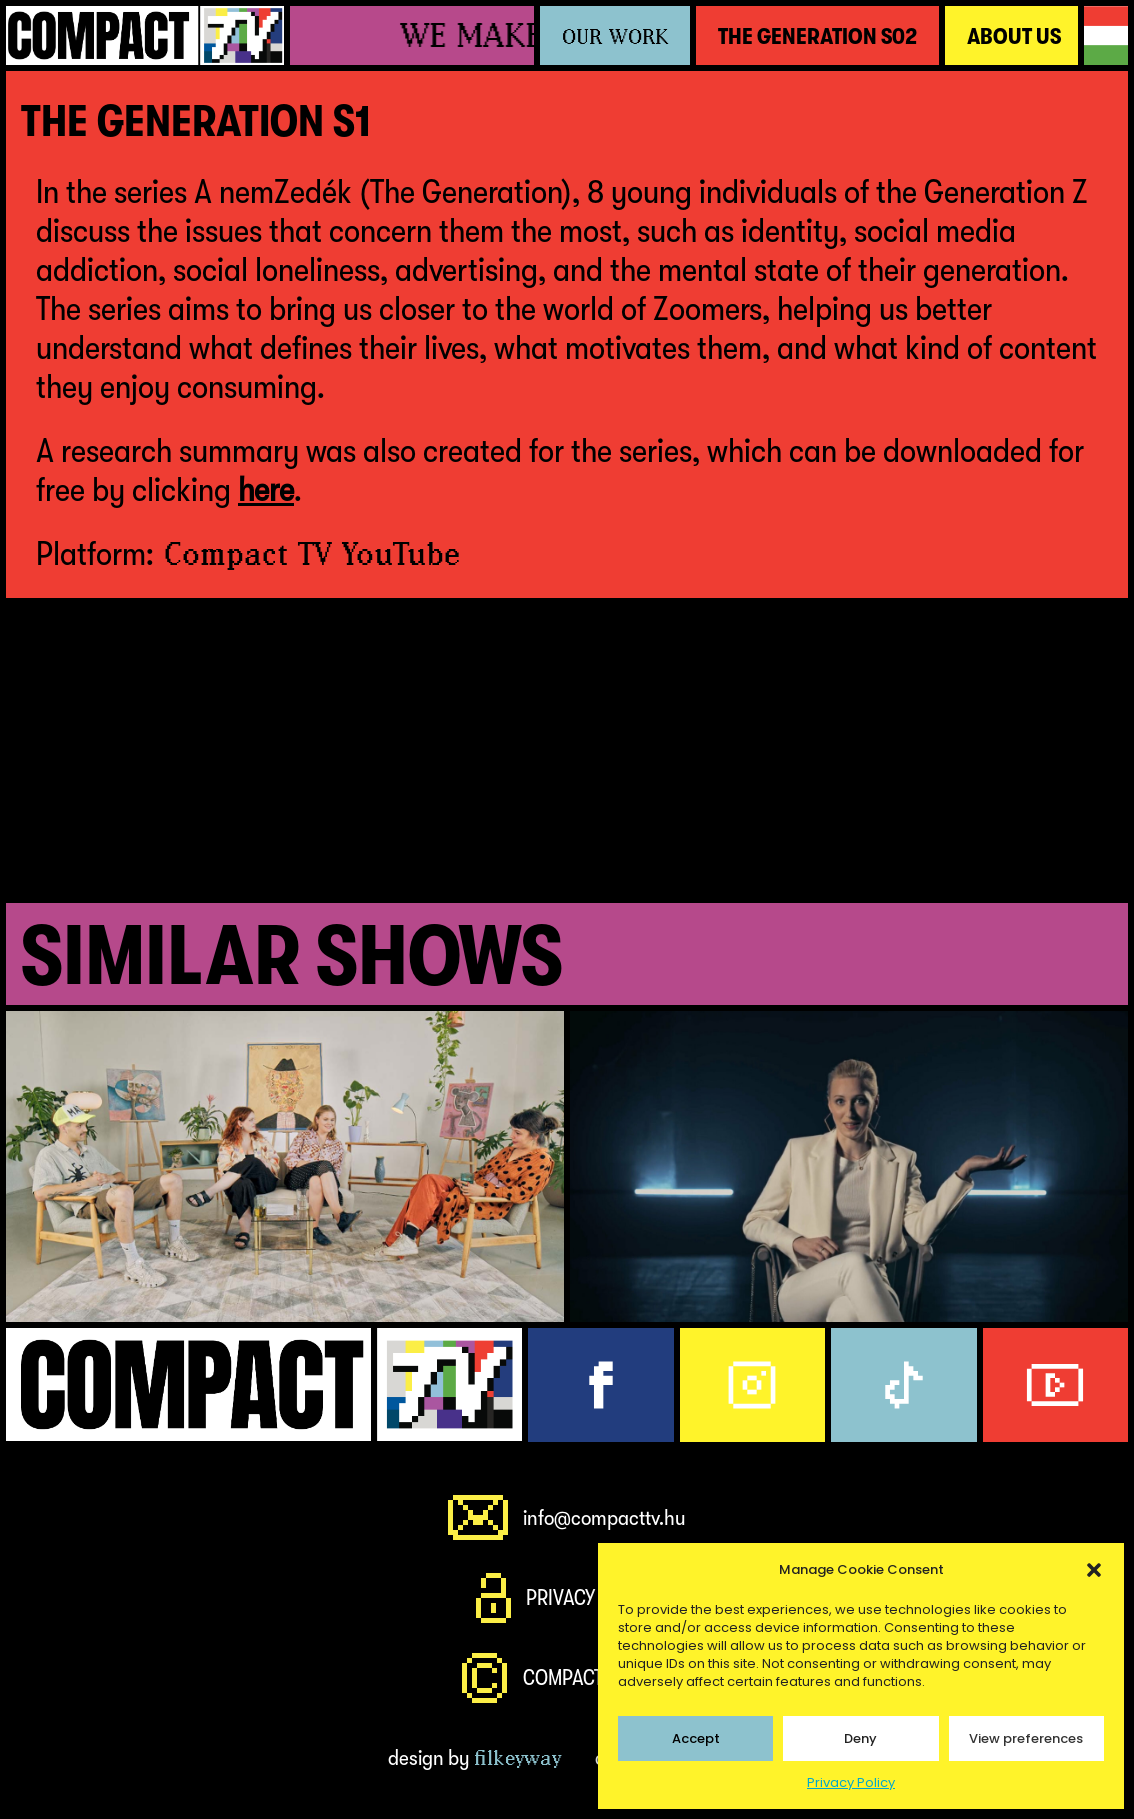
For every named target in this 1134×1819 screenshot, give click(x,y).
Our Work (615, 36)
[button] (1094, 1570)
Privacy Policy (851, 1782)
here (266, 489)
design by (474, 1757)
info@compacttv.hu (604, 1517)
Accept (696, 1738)
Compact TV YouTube (312, 553)
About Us (1014, 36)
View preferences (1026, 1738)
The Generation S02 (817, 36)
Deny (860, 1738)
